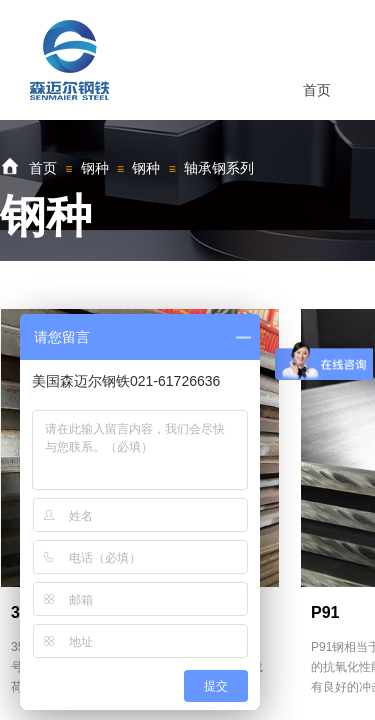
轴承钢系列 (219, 168)
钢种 (95, 168)
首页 (43, 168)
